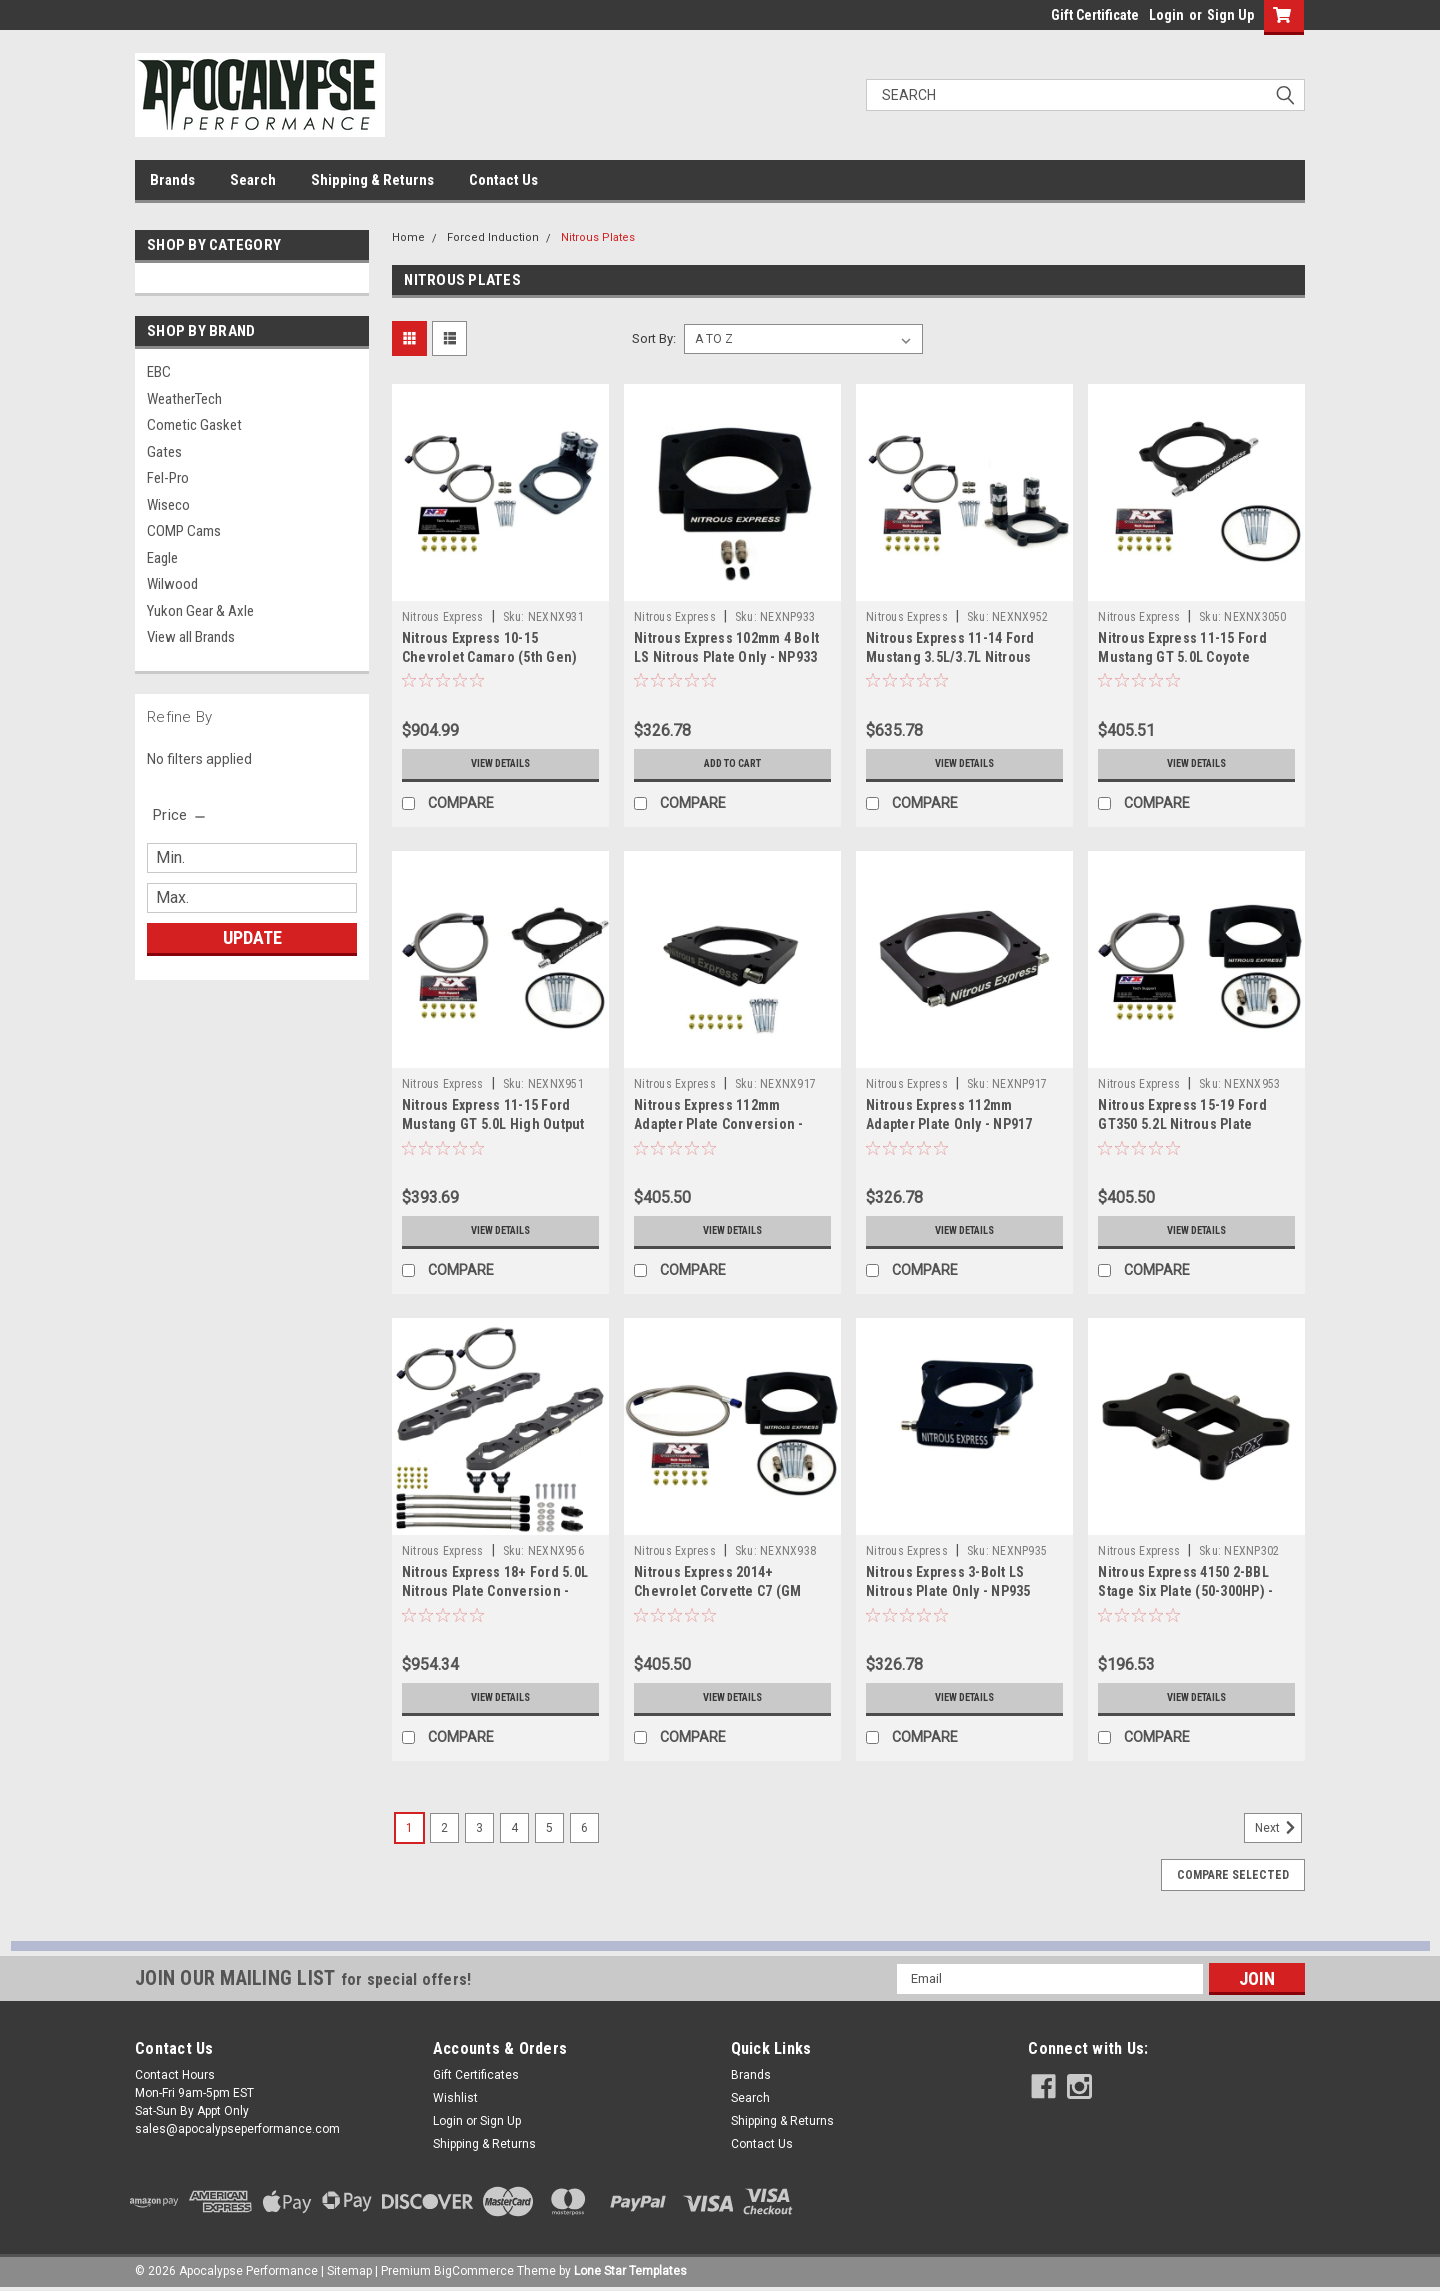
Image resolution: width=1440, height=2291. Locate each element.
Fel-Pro (168, 478)
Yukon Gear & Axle (200, 611)
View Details (500, 764)
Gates (164, 452)
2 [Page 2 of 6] (444, 1828)
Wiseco (168, 505)
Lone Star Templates (630, 2271)
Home (408, 237)
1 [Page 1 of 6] (409, 1828)
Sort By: (654, 338)
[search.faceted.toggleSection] (180, 815)
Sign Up (1230, 15)
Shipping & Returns (372, 180)
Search (253, 180)
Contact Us (503, 180)
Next (1278, 1828)
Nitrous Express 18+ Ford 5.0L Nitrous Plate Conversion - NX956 (495, 1591)
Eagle (162, 558)
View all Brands (191, 637)
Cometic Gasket (194, 425)
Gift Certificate (1095, 15)
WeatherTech (184, 399)
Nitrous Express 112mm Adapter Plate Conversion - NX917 (719, 1124)
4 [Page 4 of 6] (514, 1828)
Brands (172, 180)
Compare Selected (1233, 1875)
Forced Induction (493, 237)
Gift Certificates (476, 2075)
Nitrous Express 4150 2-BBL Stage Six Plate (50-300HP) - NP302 (1185, 1591)
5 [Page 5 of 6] (549, 1828)
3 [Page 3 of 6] (479, 1828)
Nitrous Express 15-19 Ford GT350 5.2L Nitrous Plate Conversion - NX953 (1182, 1124)
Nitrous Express (443, 617)
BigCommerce (474, 2271)
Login (1166, 15)
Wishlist (455, 2098)
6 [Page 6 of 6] (584, 1828)
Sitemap (349, 2271)
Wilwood (172, 584)
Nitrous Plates (598, 237)
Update (252, 937)
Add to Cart (732, 764)
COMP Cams (184, 531)
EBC (159, 372)
